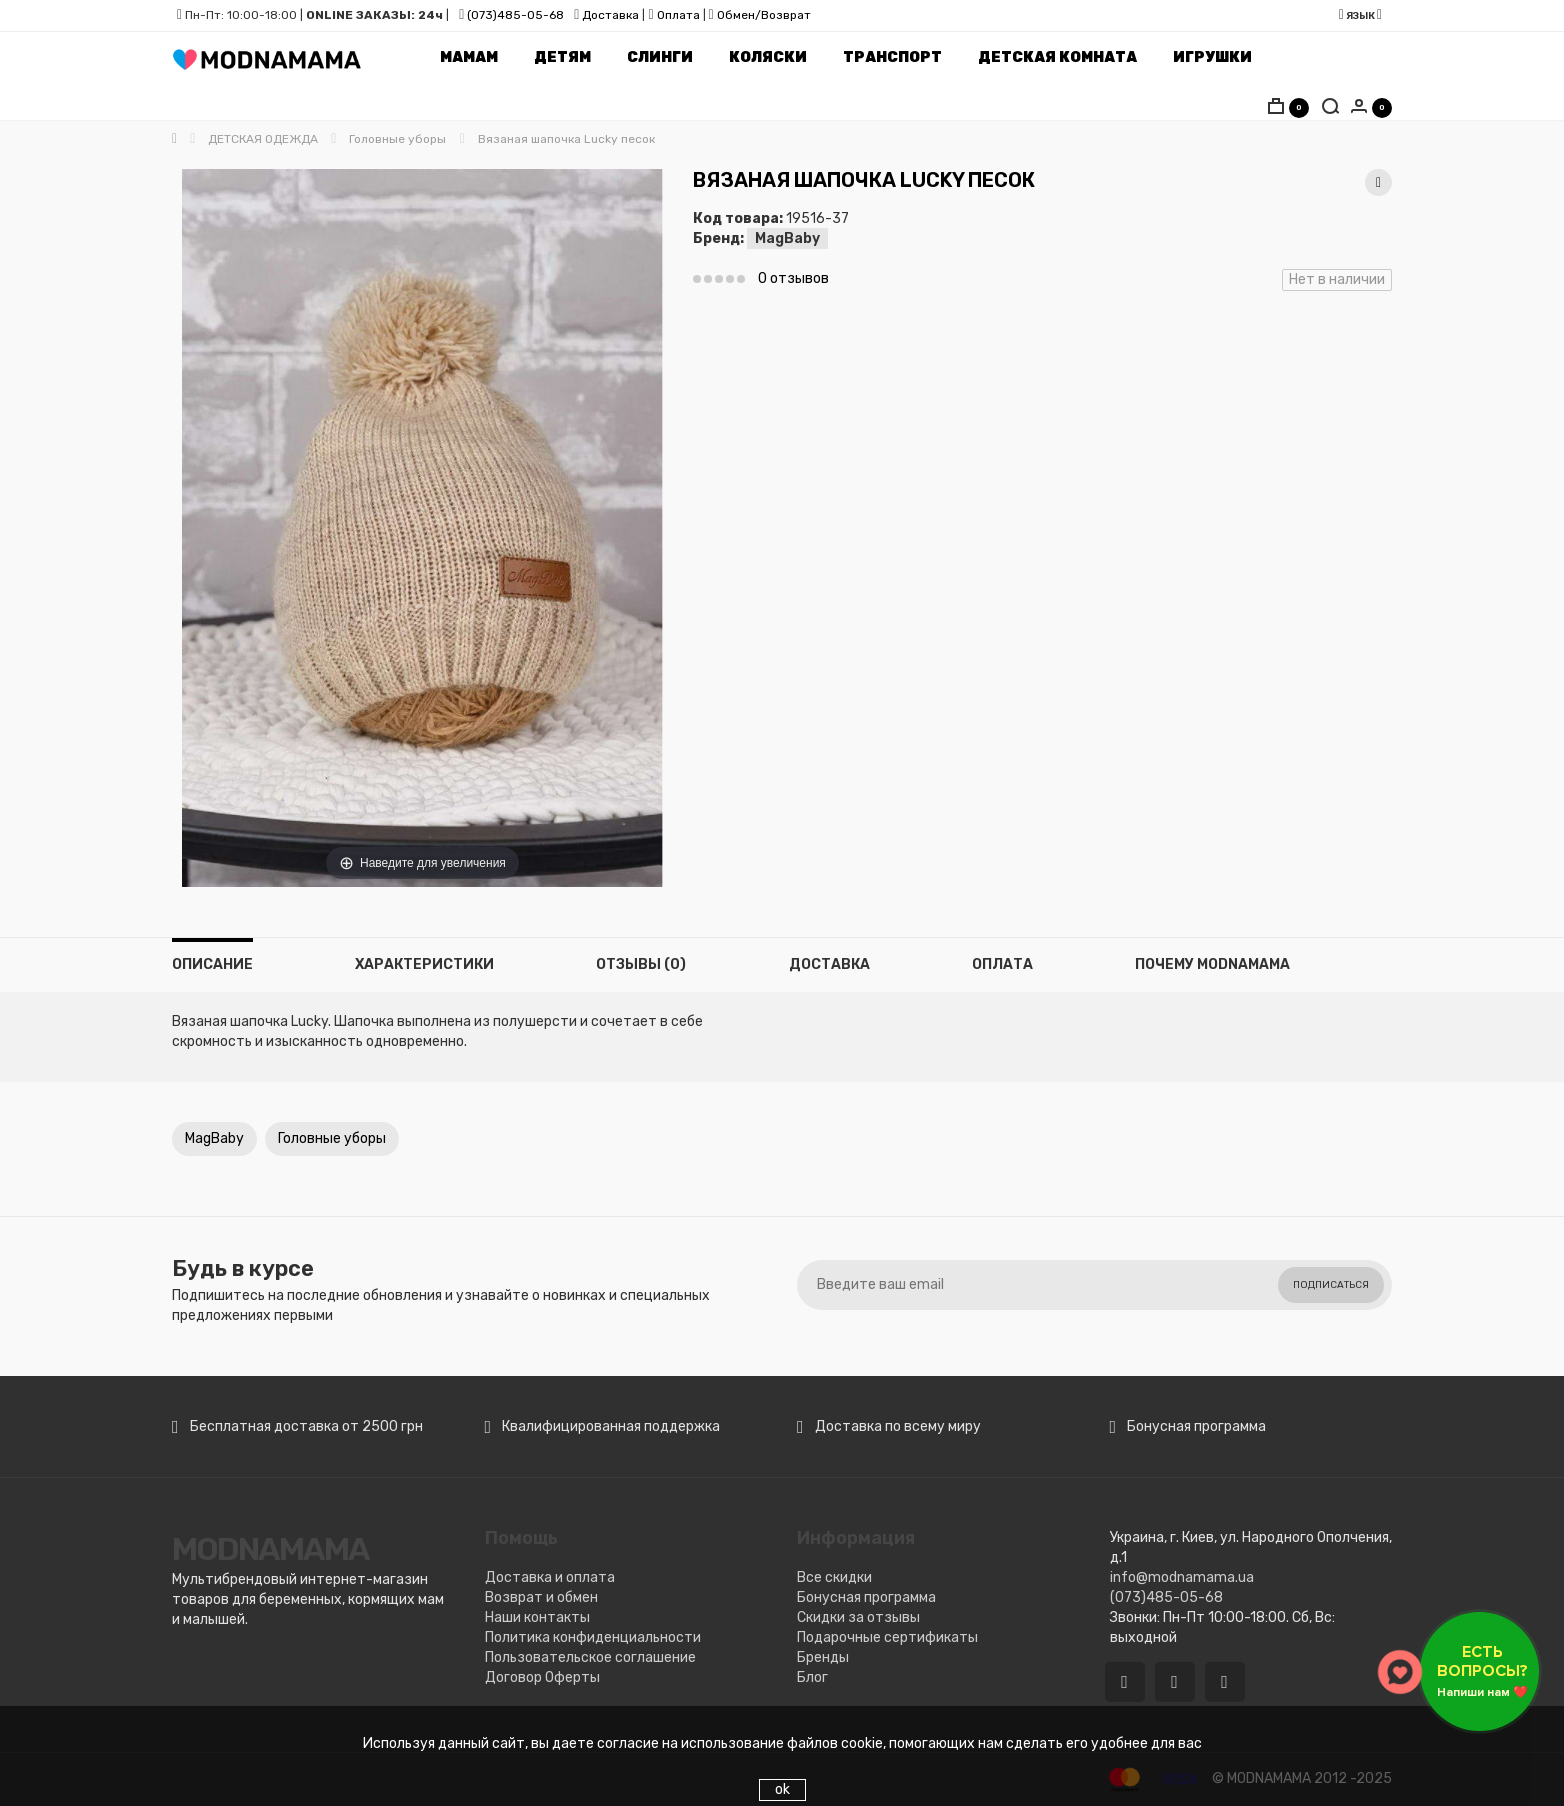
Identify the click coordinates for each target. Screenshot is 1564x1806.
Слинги (660, 57)
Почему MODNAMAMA (1212, 964)
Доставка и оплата (550, 1577)
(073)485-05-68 (515, 15)
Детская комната (1057, 57)
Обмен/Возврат (764, 15)
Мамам (469, 57)
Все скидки (834, 1577)
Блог (812, 1677)
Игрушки (1212, 57)
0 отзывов (793, 278)
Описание (212, 964)
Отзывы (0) (641, 964)
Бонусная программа (866, 1597)
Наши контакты (537, 1617)
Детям (562, 57)
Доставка (609, 15)
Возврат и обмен (541, 1597)
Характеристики (424, 964)
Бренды (823, 1657)
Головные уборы (332, 1138)
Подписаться (1331, 1285)
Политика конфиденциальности (593, 1637)
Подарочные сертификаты (887, 1637)
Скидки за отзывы (858, 1617)
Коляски (768, 57)
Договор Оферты (542, 1677)
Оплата (678, 15)
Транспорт (892, 57)
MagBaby (787, 238)
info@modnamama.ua (1182, 1577)
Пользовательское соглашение (590, 1657)
